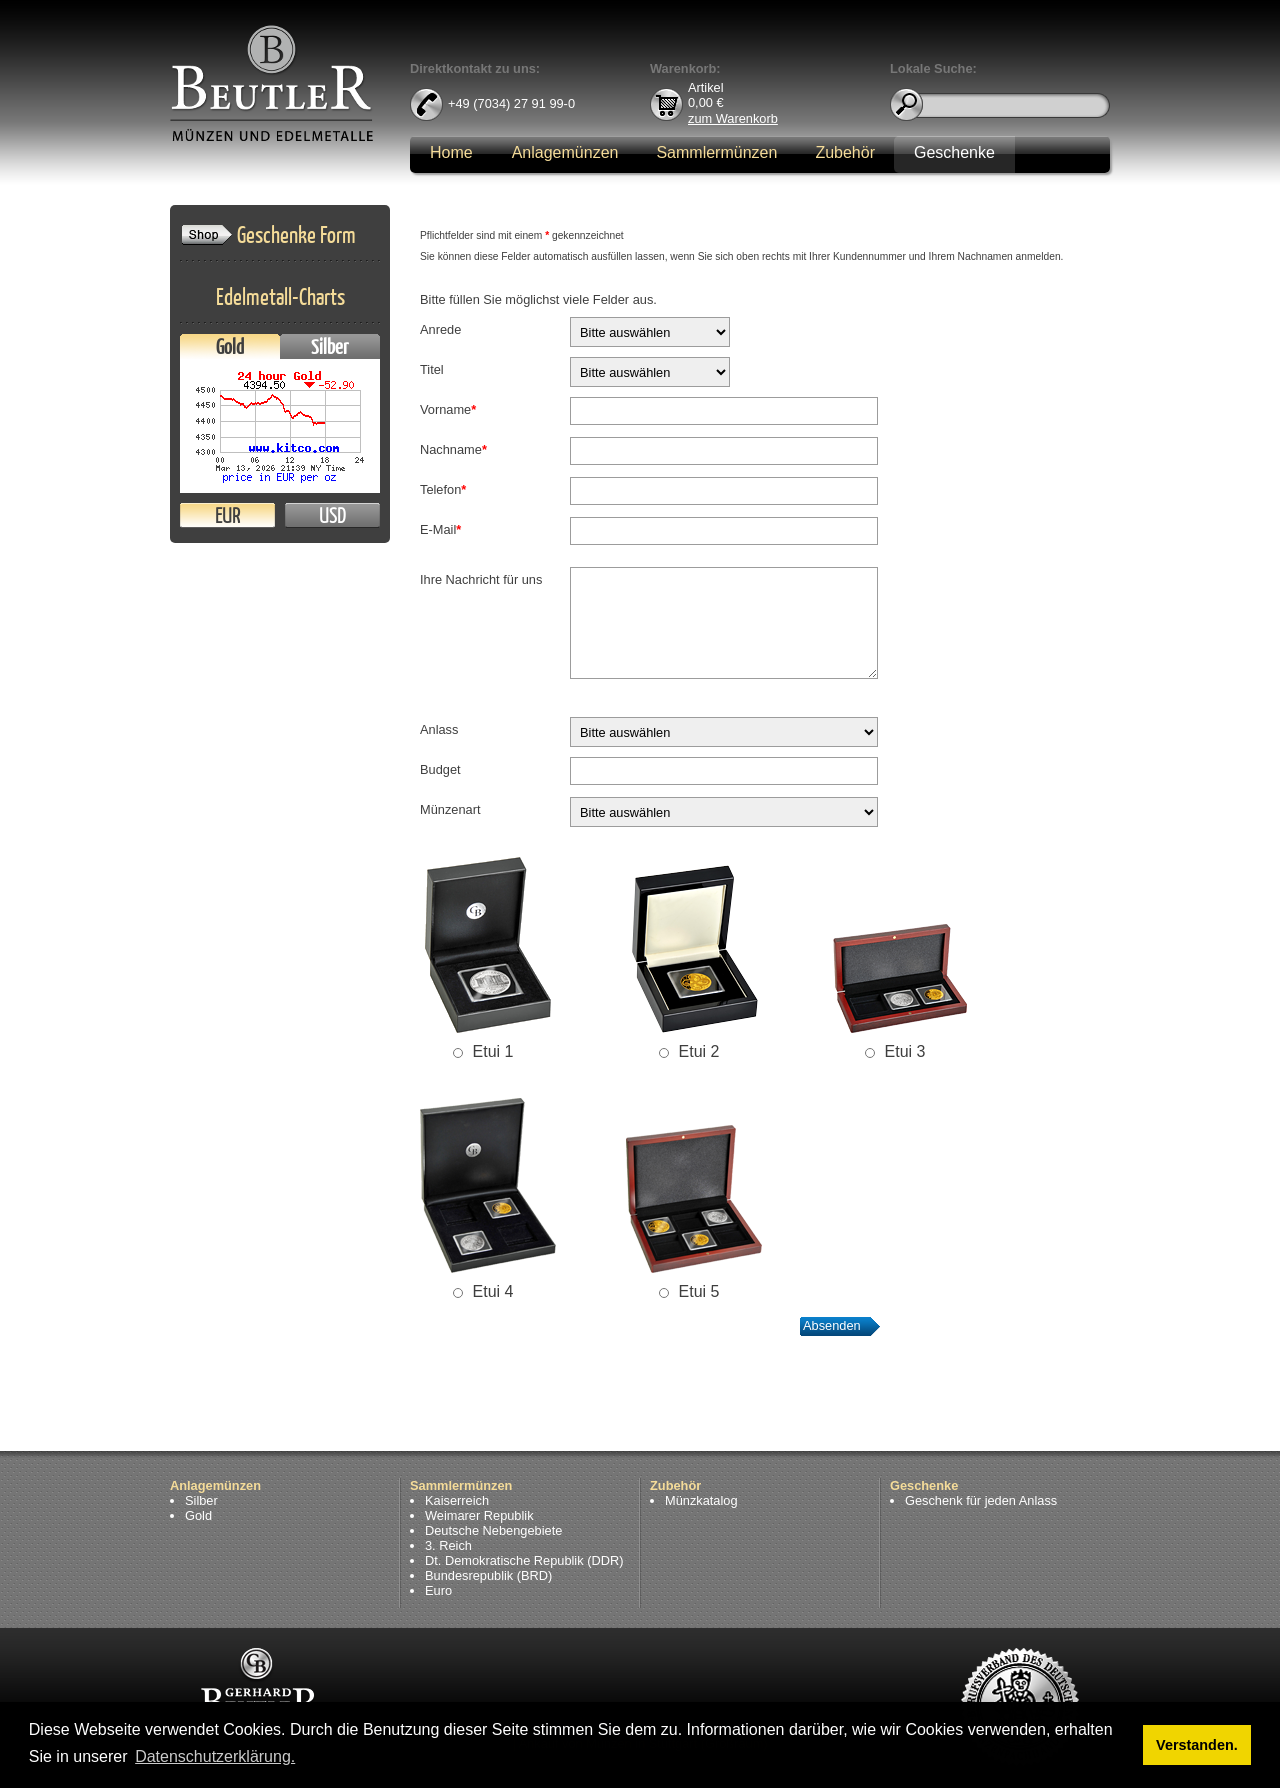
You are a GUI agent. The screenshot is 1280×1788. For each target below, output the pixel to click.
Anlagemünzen (565, 152)
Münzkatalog (701, 1500)
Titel (432, 369)
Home (451, 152)
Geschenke (954, 152)
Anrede (440, 329)
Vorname (448, 409)
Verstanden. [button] (1197, 1745)
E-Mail (440, 529)
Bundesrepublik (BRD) (488, 1575)
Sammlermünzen (716, 152)
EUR (227, 515)
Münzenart (450, 809)
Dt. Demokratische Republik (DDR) (524, 1560)
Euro (438, 1590)
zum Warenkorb (733, 117)
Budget (440, 769)
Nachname (453, 449)
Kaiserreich (457, 1500)
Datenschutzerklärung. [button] (215, 1756)
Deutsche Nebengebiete (493, 1530)
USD (332, 515)
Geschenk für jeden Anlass (981, 1500)
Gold (230, 346)
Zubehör (845, 152)
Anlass (439, 729)
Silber (330, 346)
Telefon (443, 489)
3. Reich (448, 1545)
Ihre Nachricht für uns (481, 579)
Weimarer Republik (479, 1515)
